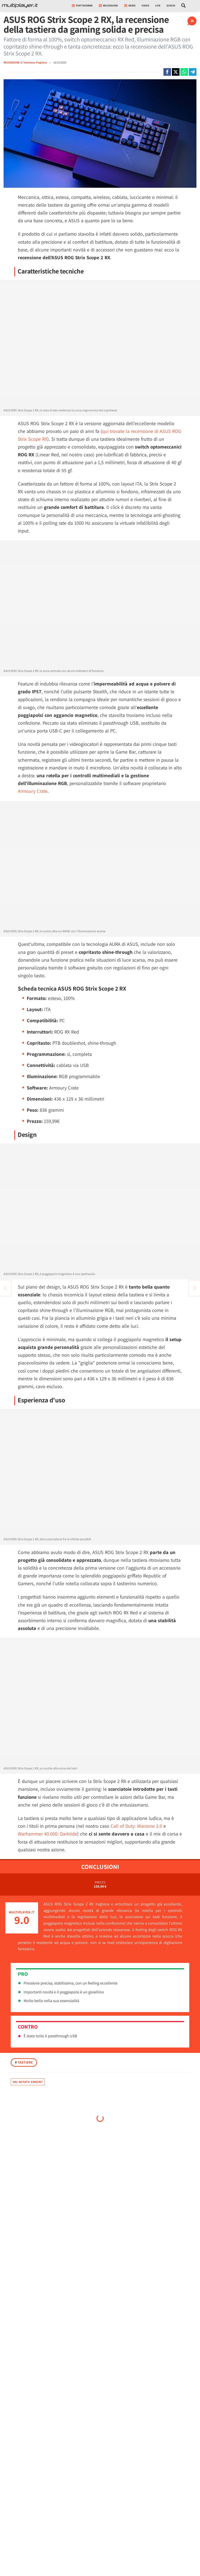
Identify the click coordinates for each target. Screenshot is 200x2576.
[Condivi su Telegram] (192, 72)
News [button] (130, 5)
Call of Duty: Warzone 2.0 (136, 1826)
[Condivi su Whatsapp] (184, 72)
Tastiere (24, 2062)
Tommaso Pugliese (35, 62)
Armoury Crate (32, 791)
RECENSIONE (12, 62)
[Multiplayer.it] (20, 5)
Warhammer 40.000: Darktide (47, 1834)
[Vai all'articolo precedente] (194, 1288)
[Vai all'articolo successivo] (5, 1288)
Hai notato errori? (28, 2082)
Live (158, 5)
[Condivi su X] (175, 72)
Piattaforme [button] (82, 5)
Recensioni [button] (108, 5)
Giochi (171, 5)
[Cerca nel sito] (183, 5)
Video (145, 5)
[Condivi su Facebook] (167, 72)
